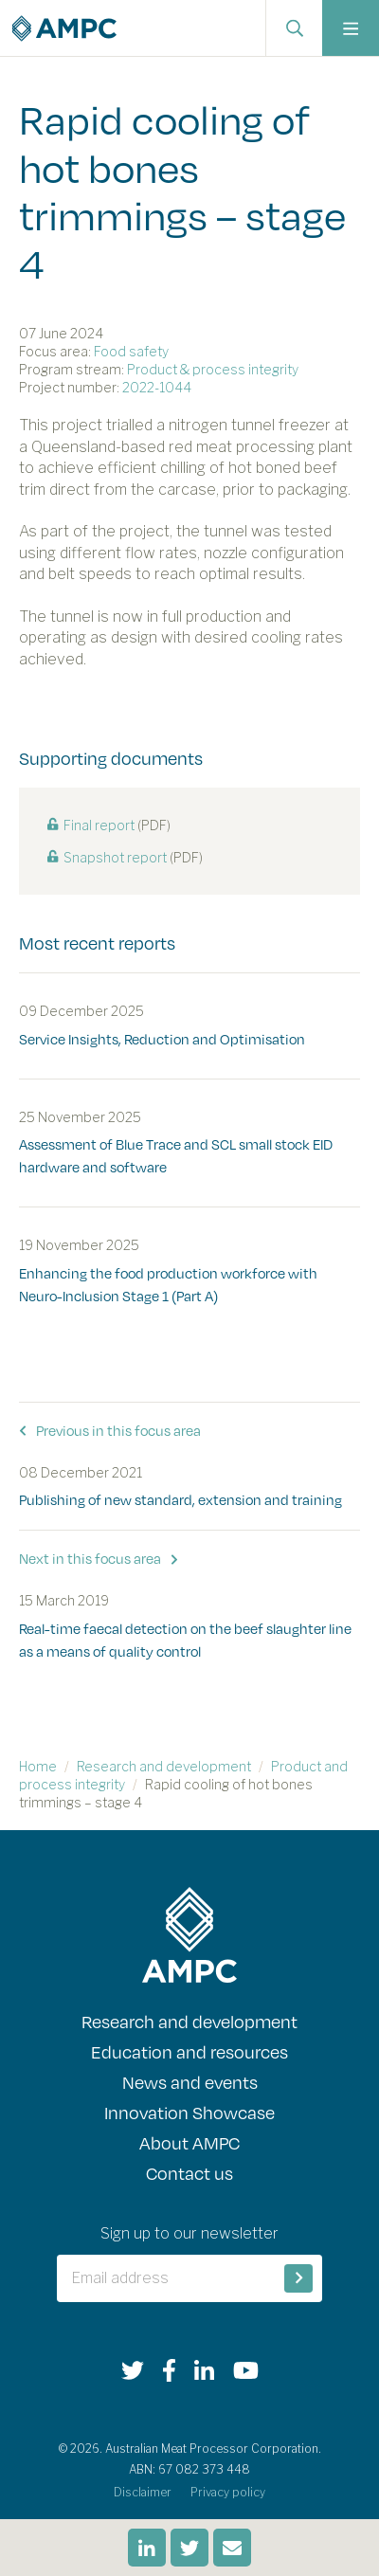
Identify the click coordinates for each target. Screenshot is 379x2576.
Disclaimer (142, 2492)
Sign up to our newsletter (189, 2233)
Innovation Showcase (189, 2112)
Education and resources (189, 2051)
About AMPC (189, 2142)
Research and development (164, 1766)
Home (38, 1766)
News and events (190, 2082)
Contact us (189, 2173)
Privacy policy (227, 2492)
